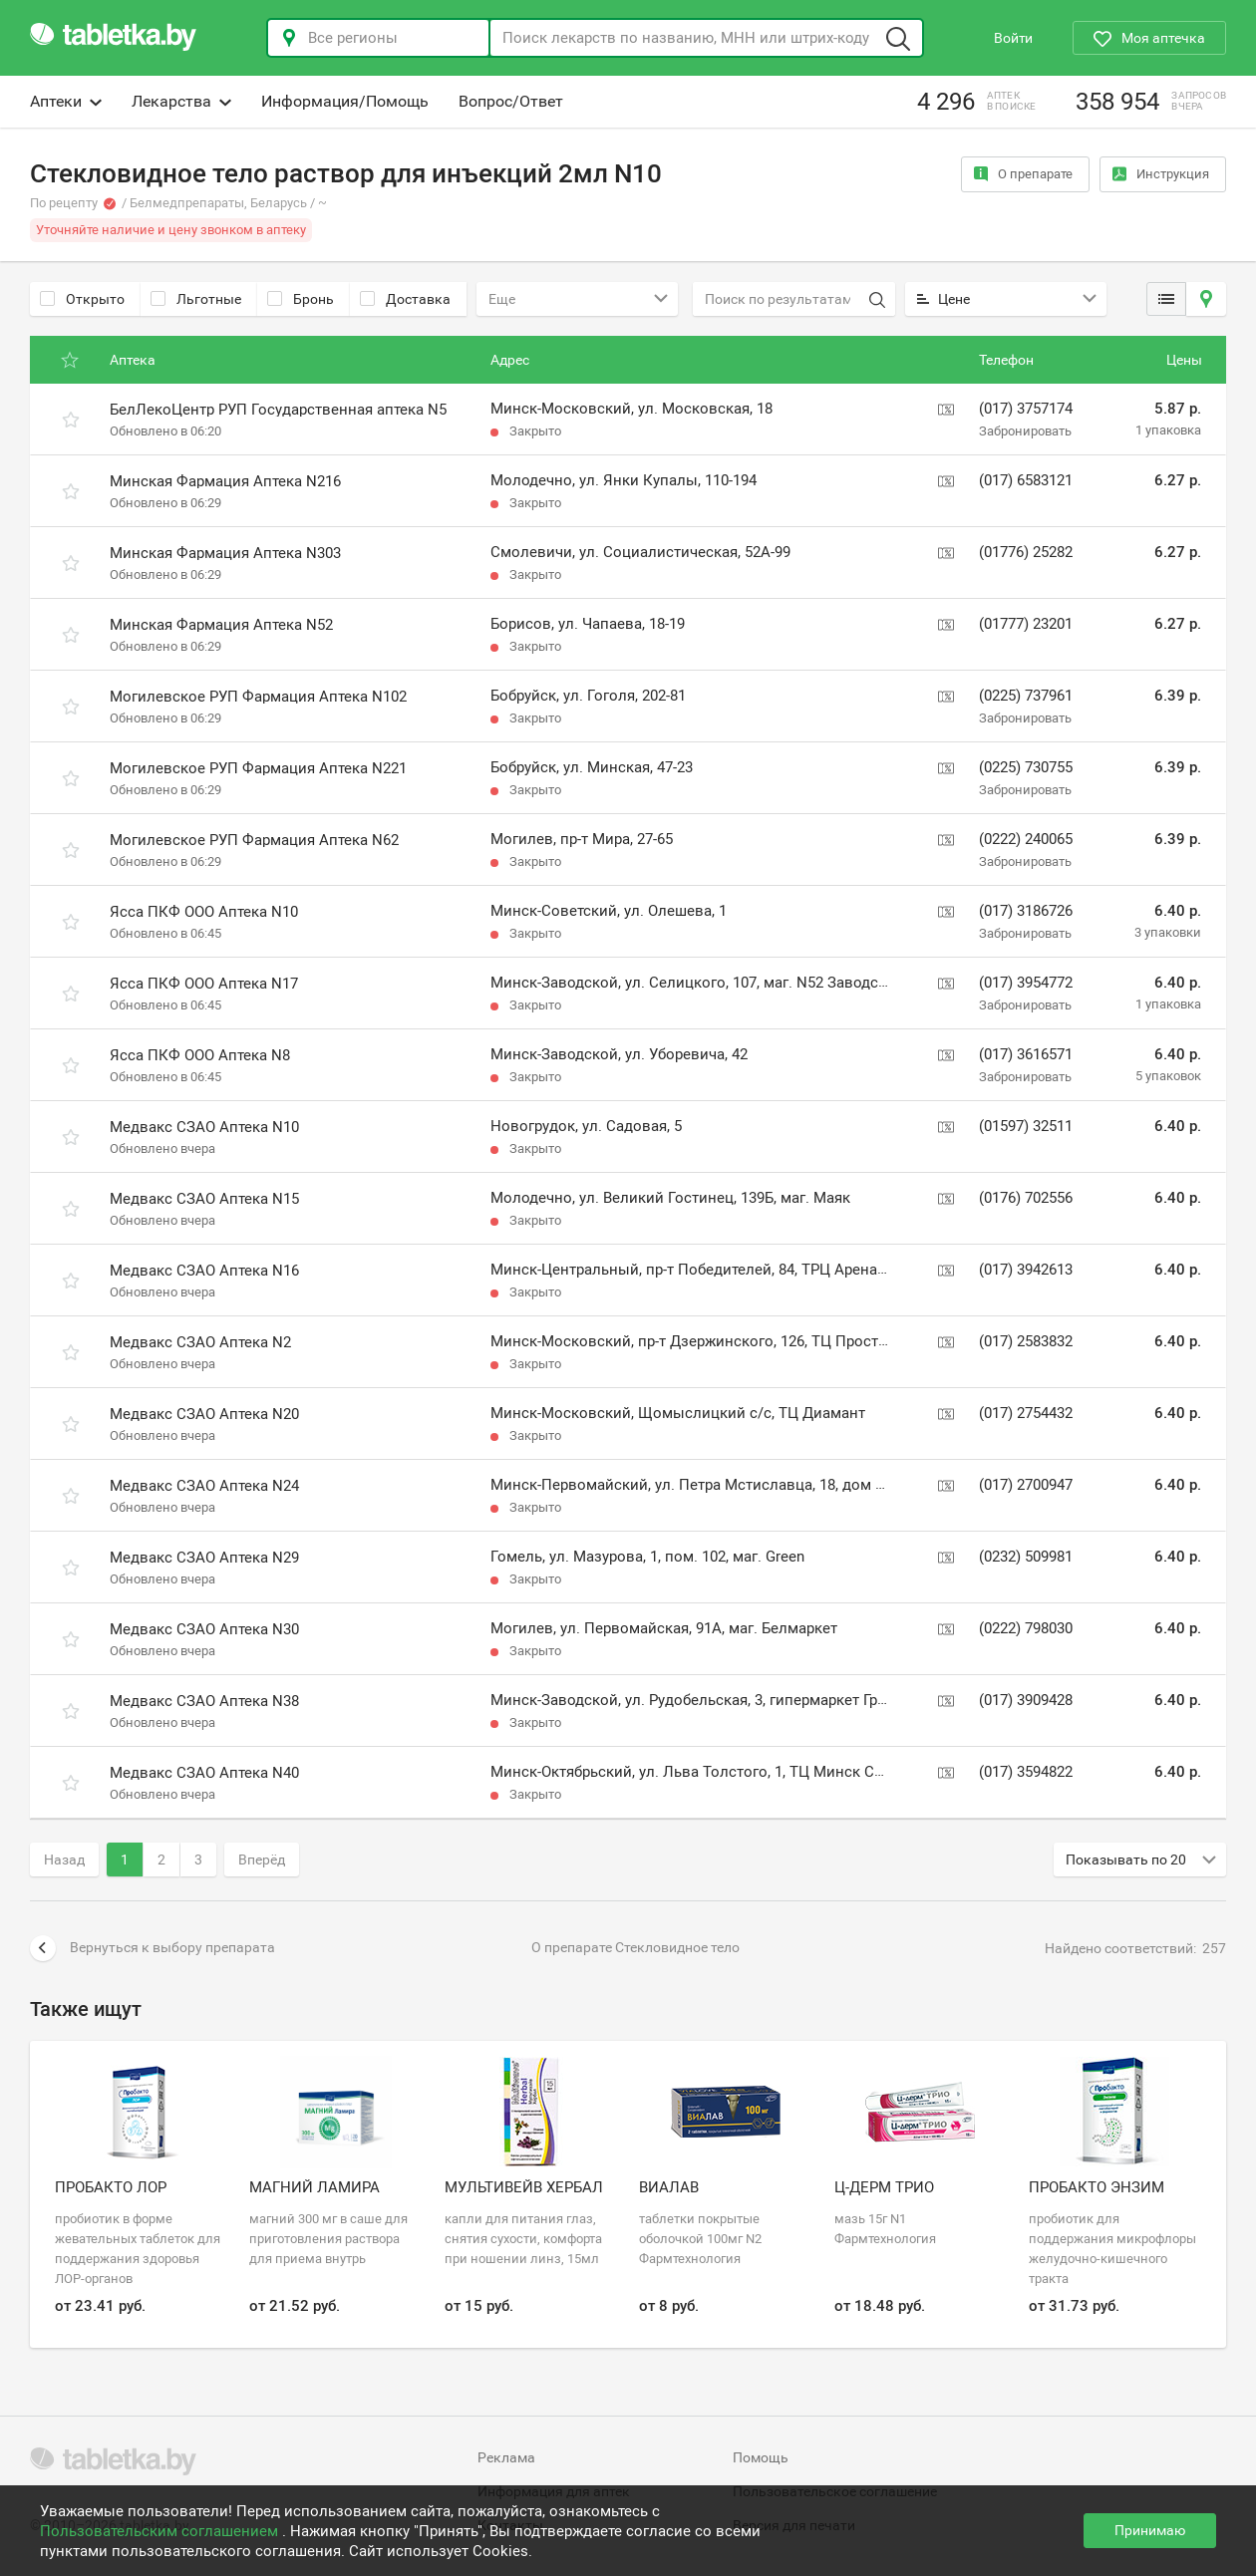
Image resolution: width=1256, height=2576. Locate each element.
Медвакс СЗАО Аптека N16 (204, 1271)
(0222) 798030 (1026, 1628)
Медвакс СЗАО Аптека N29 (204, 1558)
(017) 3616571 (1026, 1054)
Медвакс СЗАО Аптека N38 (204, 1701)
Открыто (82, 299)
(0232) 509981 (1026, 1557)
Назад (64, 1859)
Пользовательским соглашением (161, 2531)
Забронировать (1025, 431)
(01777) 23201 (1026, 624)
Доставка (405, 299)
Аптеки (66, 101)
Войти (1013, 38)
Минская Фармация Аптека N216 (225, 481)
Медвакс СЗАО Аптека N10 (204, 1127)
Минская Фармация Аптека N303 (225, 553)
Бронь (300, 299)
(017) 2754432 (1026, 1413)
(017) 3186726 (1026, 911)
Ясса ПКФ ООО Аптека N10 (204, 912)
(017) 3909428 (1026, 1700)
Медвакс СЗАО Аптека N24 (204, 1486)
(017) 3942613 (1026, 1270)
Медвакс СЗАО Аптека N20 (204, 1414)
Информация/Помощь (345, 101)
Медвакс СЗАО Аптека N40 (204, 1773)
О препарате (1023, 173)
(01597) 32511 (1026, 1126)
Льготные (196, 299)
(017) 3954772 (1026, 983)
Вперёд (261, 1859)
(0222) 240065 (1026, 839)
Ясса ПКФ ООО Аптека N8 (200, 1055)
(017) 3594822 (1026, 1772)
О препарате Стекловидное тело (635, 1947)
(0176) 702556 (1026, 1198)
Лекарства (181, 101)
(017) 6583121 (1026, 480)
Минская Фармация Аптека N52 (221, 625)
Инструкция (1160, 173)
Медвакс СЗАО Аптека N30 (204, 1629)
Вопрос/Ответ (511, 101)
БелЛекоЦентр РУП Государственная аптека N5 (278, 410)
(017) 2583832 (1026, 1341)
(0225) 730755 (1026, 767)
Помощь (760, 2457)
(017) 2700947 (1026, 1485)
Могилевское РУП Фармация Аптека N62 (254, 840)
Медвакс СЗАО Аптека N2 (200, 1342)
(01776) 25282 (1026, 552)
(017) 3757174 (1026, 409)
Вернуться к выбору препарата (152, 1948)
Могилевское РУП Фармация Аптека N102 (258, 697)
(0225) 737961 (1026, 696)
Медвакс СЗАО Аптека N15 (204, 1199)
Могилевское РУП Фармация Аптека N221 (258, 768)
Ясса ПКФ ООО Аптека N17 (204, 984)
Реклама (506, 2457)
